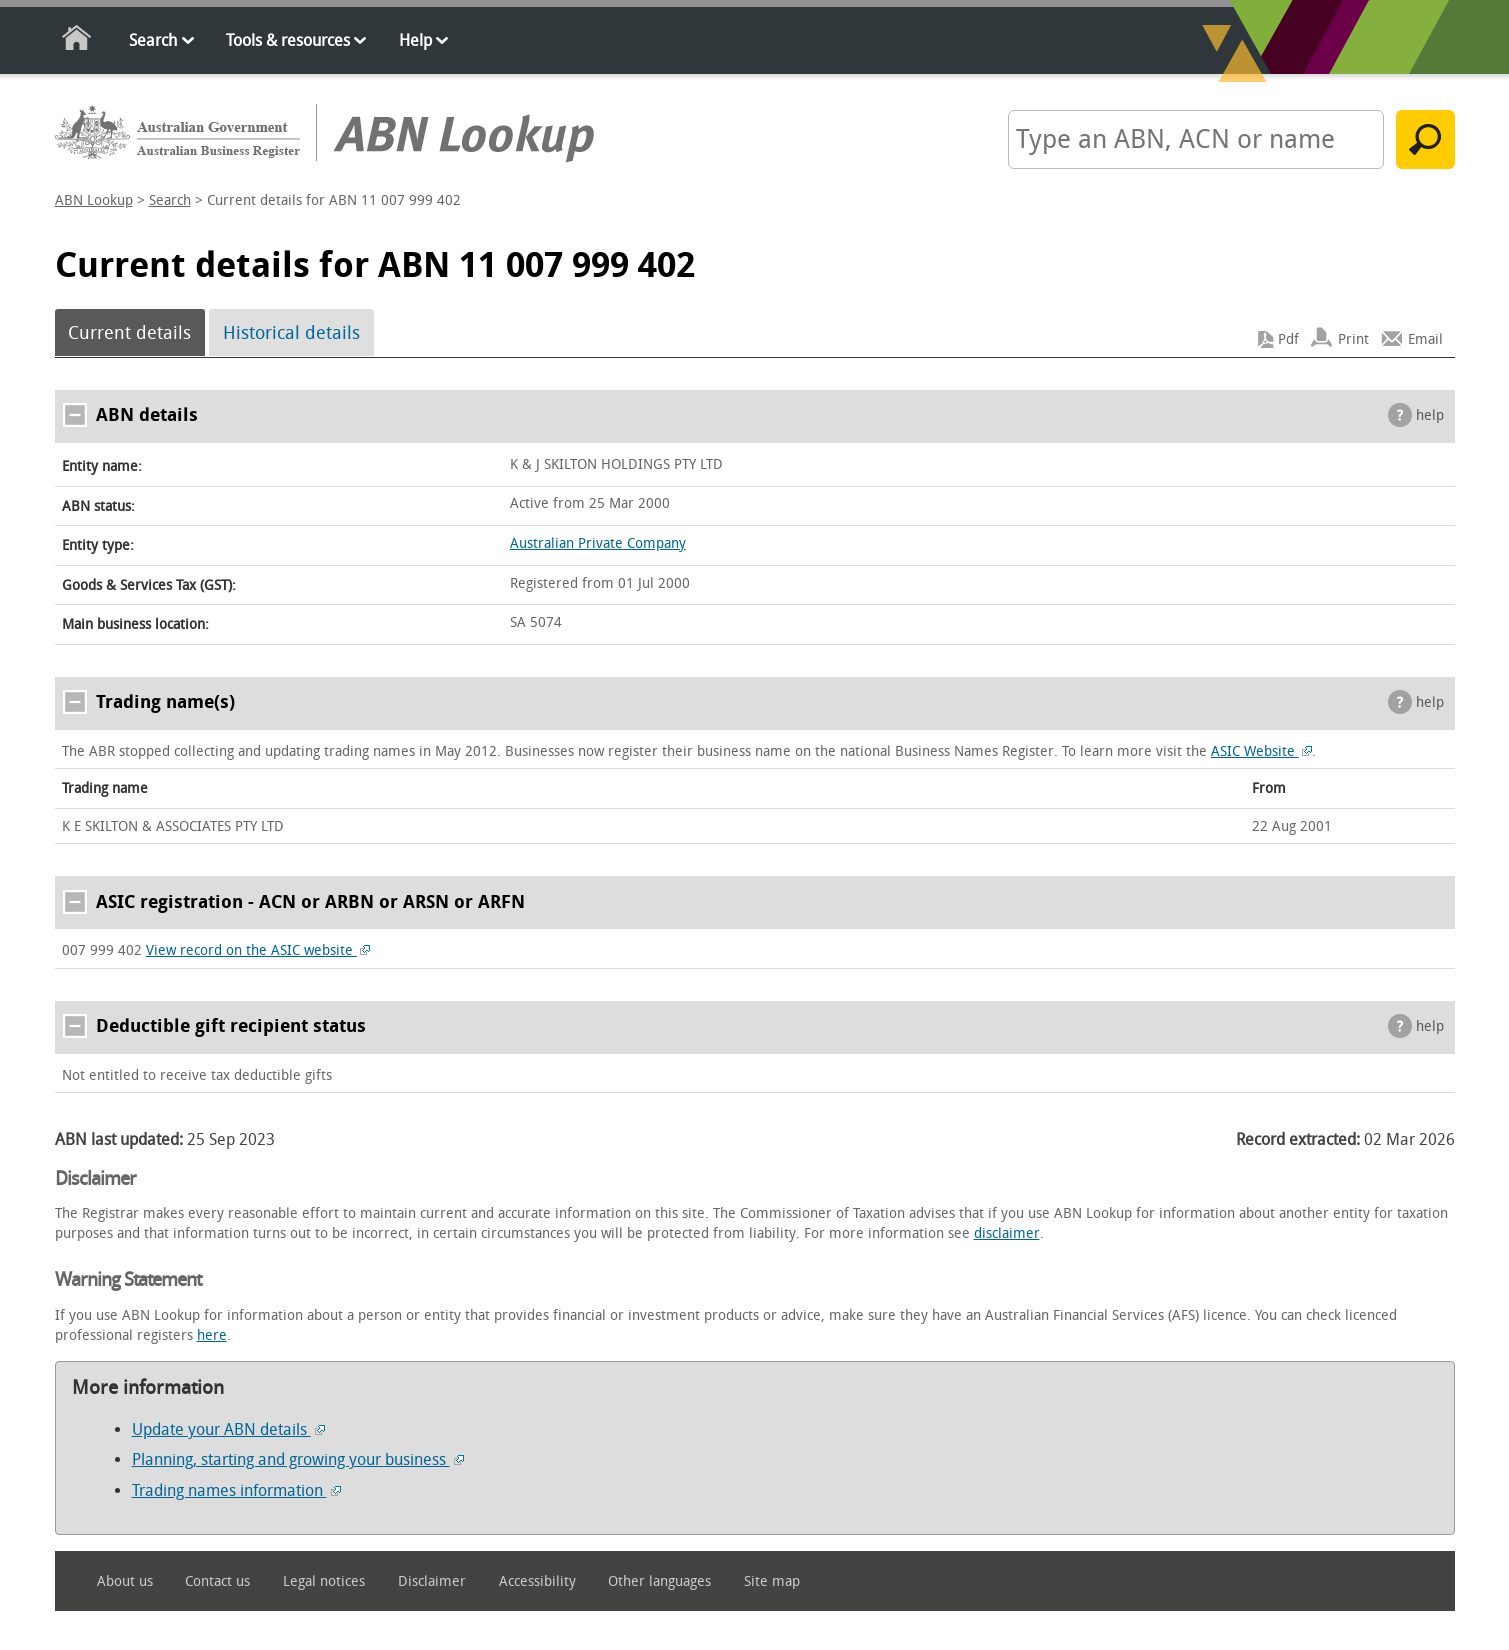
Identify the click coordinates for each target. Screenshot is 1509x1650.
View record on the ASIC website (258, 950)
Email (1425, 339)
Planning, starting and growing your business (298, 1459)
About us (125, 1581)
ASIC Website (1262, 751)
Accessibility (537, 1581)
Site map (772, 1581)
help (1430, 415)
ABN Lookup (94, 200)
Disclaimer (432, 1581)
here (212, 1335)
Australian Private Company (598, 543)
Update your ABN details (228, 1429)
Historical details (291, 333)
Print (1353, 339)
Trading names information (236, 1490)
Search (153, 40)
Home (77, 41)
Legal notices (324, 1581)
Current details (129, 333)
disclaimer (1007, 1233)
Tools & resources (288, 40)
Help (415, 40)
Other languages (659, 1581)
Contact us (217, 1581)
